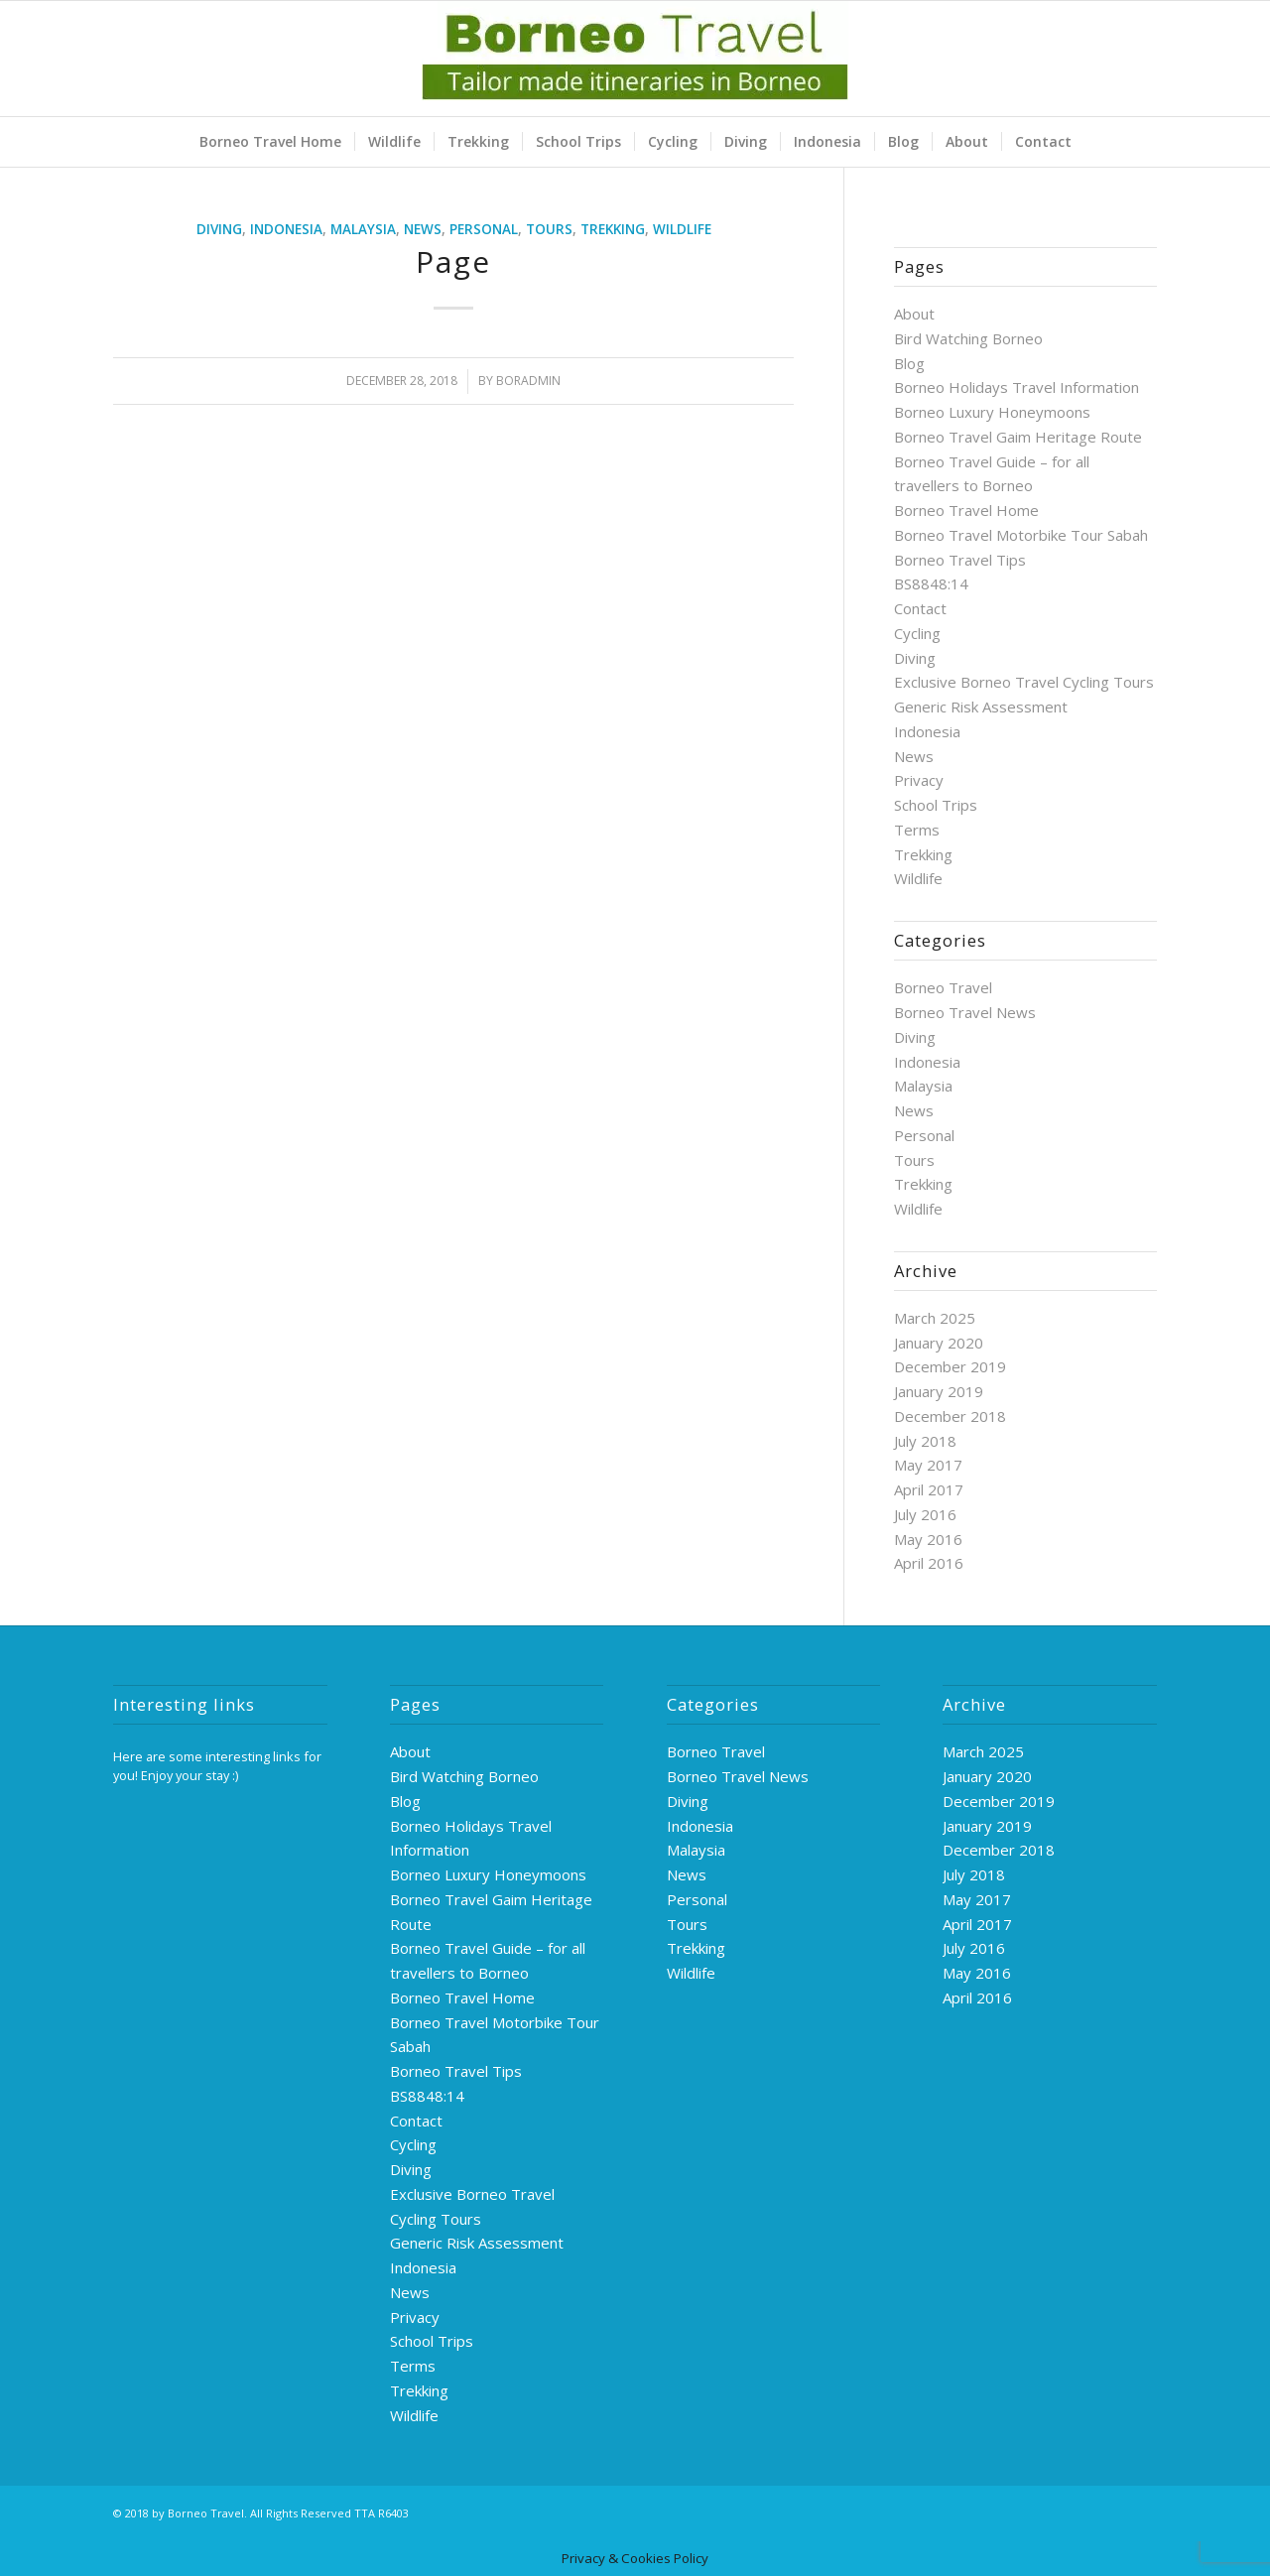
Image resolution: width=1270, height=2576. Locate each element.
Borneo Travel (943, 987)
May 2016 (928, 1539)
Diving (219, 229)
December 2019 (950, 1366)
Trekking (612, 229)
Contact (920, 608)
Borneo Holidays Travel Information (1016, 387)
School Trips (935, 805)
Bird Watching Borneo (968, 338)
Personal (483, 229)
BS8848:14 (931, 583)
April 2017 (928, 1489)
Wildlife (682, 229)
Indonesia (286, 229)
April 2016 (928, 1563)
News (423, 229)
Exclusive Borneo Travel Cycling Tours (1024, 682)
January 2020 (938, 1342)
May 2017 (928, 1465)
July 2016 (925, 1514)
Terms (917, 829)
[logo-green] (635, 58)
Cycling (917, 633)
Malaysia (363, 229)
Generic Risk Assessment (981, 706)
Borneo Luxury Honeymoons (992, 412)
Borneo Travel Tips (960, 560)
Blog (909, 363)
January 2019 (938, 1391)
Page (453, 261)
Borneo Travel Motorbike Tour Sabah (1021, 535)
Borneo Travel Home (966, 510)
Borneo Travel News (965, 1012)
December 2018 (950, 1416)
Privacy (919, 780)
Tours (549, 229)
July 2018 (925, 1441)
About (914, 313)
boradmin (528, 380)
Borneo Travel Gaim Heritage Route (1018, 437)
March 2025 (934, 1318)
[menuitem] (270, 142)
